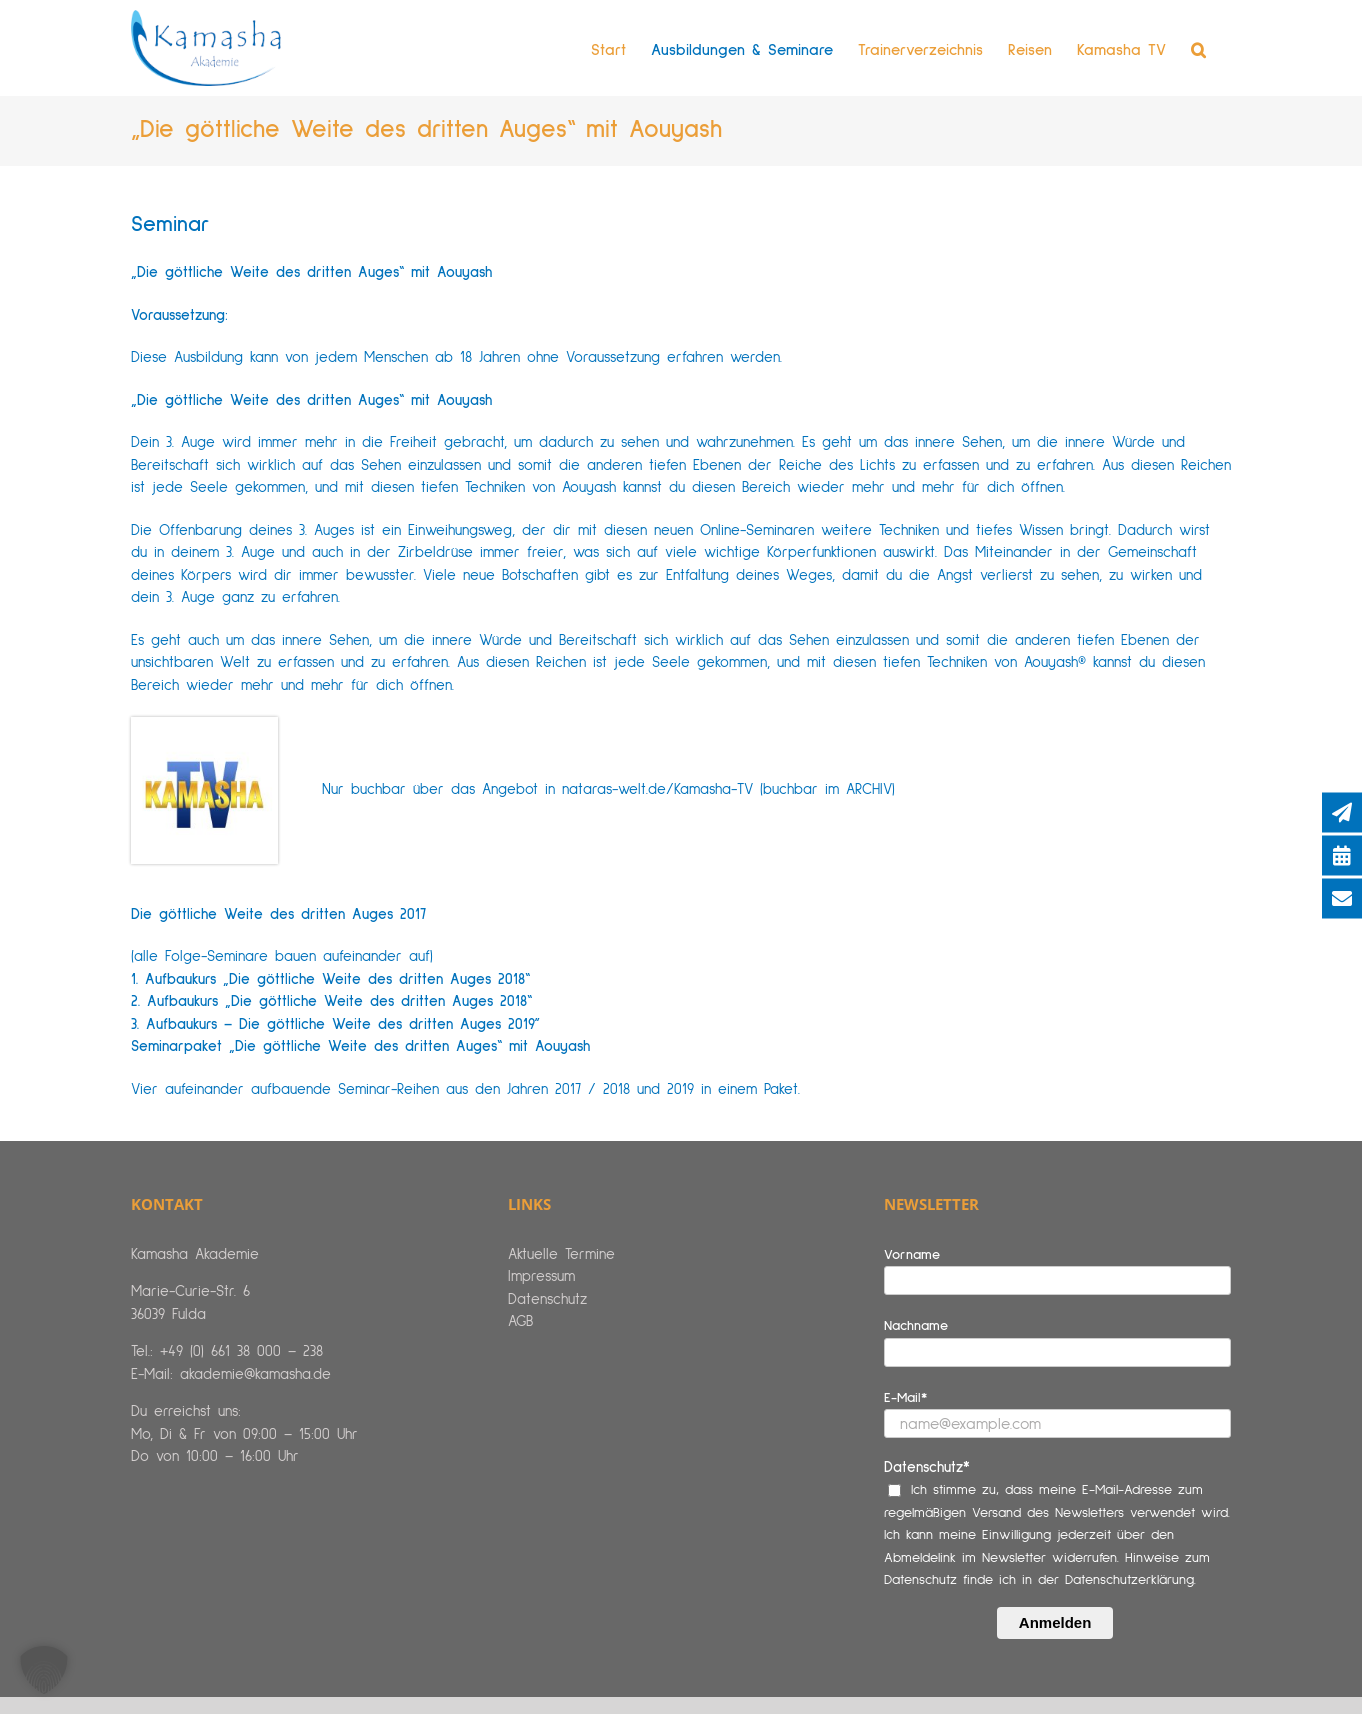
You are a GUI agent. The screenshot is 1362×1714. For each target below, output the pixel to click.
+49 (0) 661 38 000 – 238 (241, 1351)
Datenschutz (547, 1299)
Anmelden (1055, 1622)
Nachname (916, 1326)
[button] (1198, 49)
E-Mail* (905, 1398)
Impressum (541, 1276)
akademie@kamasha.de (255, 1374)
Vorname (912, 1255)
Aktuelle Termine (561, 1254)
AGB (520, 1321)
